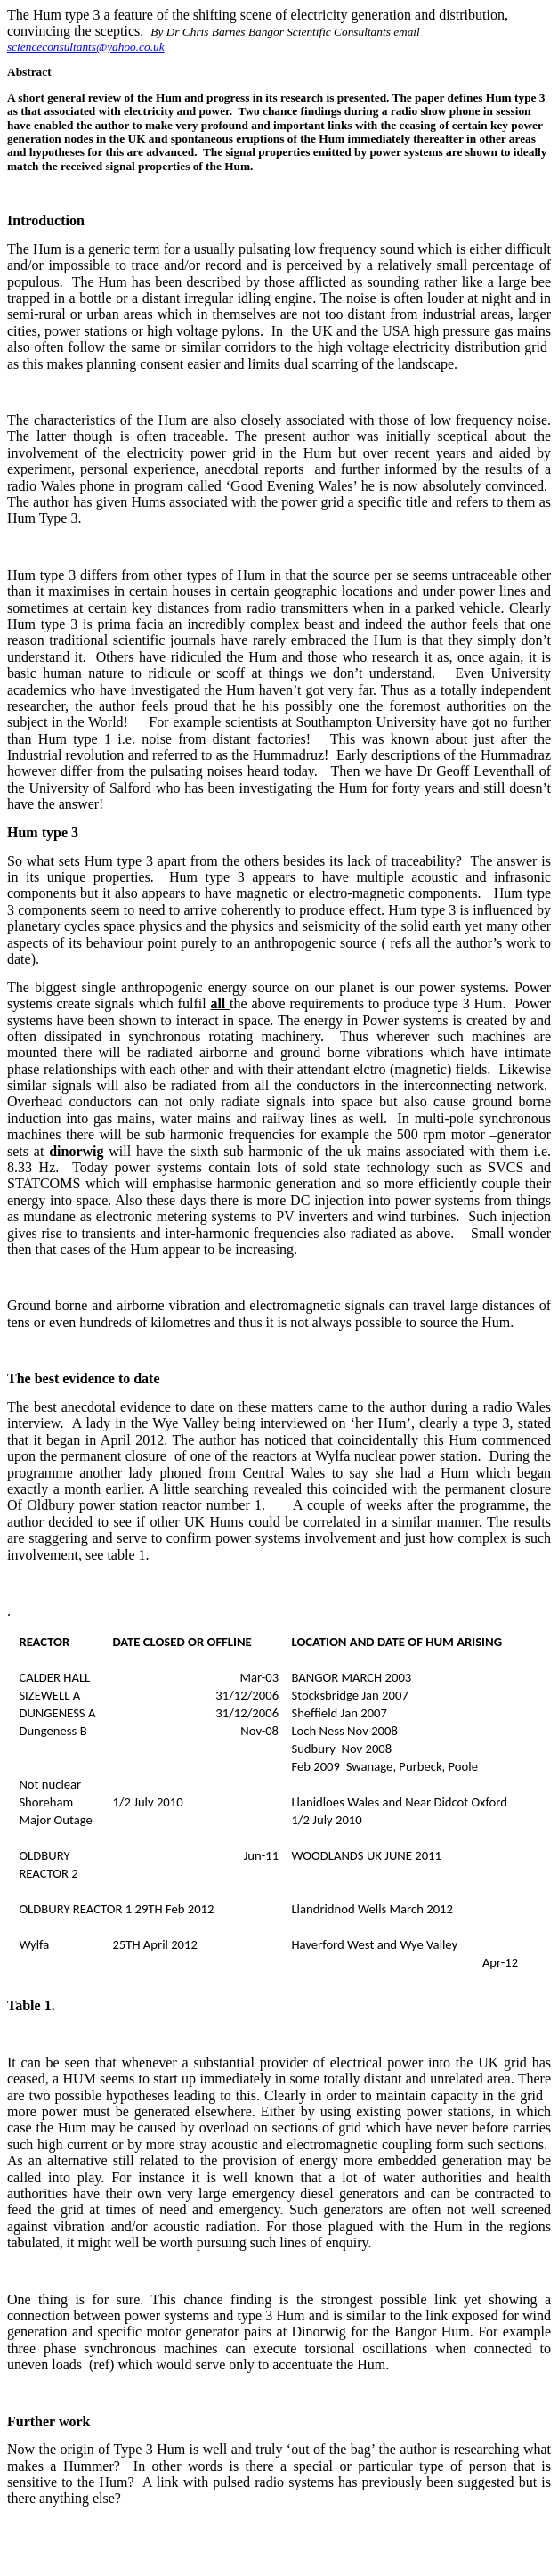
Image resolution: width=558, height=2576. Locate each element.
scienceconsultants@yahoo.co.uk (86, 46)
